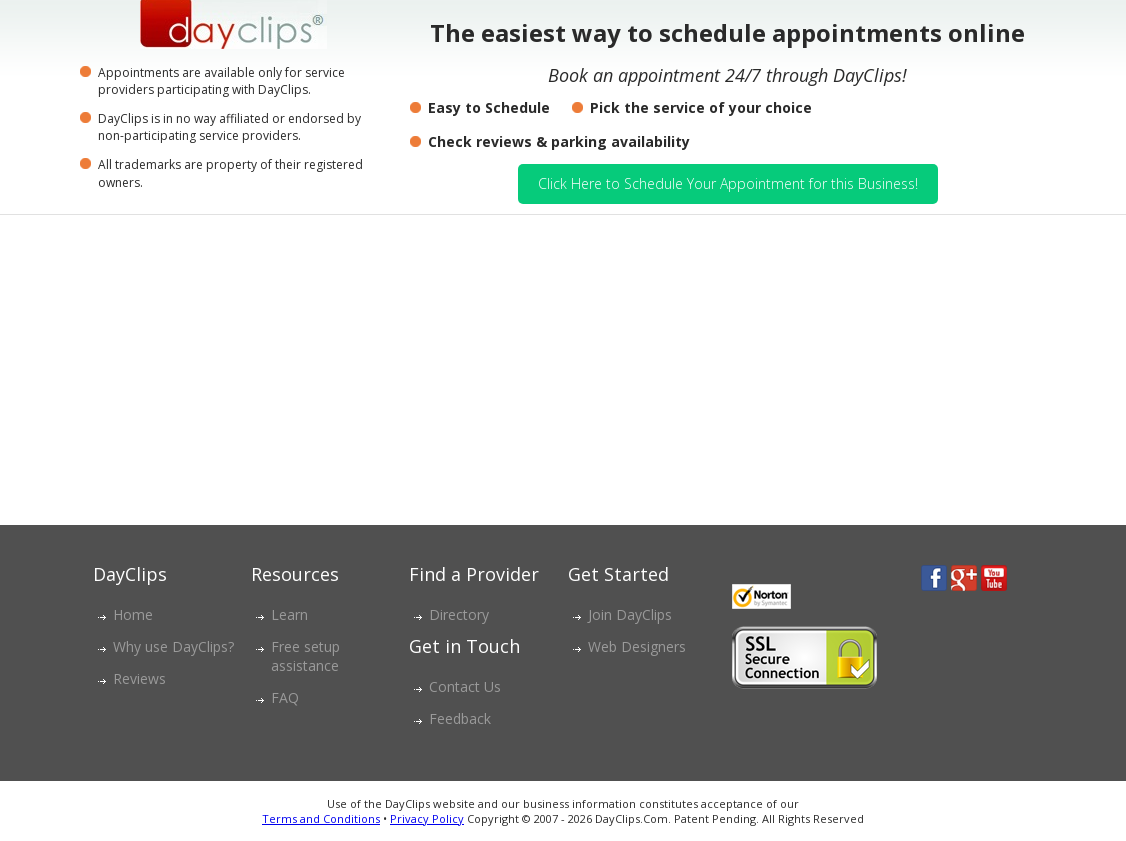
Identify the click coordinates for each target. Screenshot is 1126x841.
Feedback (460, 718)
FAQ (285, 697)
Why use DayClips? (173, 646)
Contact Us (465, 686)
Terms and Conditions (321, 818)
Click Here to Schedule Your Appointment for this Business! (728, 183)
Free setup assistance (305, 656)
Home (133, 614)
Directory (459, 614)
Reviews (139, 678)
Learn (289, 614)
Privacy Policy (427, 818)
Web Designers (637, 646)
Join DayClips (630, 614)
